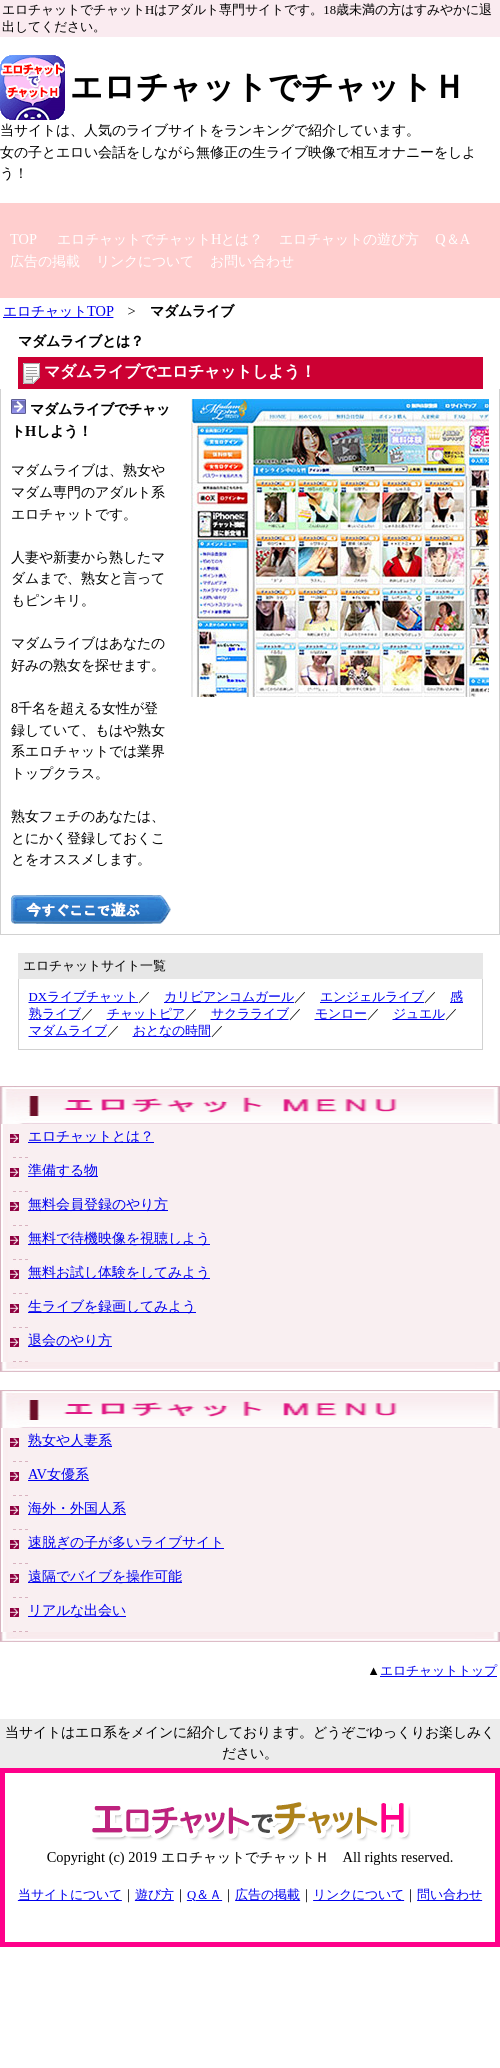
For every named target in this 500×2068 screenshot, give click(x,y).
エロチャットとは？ (91, 1136)
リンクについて (145, 261)
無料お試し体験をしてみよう (119, 1272)
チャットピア (146, 1014)
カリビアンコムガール (229, 997)
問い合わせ (449, 1895)
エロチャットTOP (58, 311)
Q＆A (452, 239)
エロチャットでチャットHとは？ (160, 239)
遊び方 (154, 1895)
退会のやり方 (70, 1340)
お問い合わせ (252, 261)
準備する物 (63, 1170)
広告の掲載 (45, 261)
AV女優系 (58, 1474)
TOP (23, 239)
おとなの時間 (172, 1031)
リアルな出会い (77, 1610)
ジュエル (419, 1014)
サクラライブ (250, 1014)
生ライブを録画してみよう (112, 1306)
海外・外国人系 (77, 1508)
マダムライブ (68, 1031)
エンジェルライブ (372, 997)
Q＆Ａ (204, 1895)
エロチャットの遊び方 (349, 239)
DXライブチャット (83, 997)
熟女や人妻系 (70, 1440)
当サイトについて (70, 1895)
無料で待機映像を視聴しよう (119, 1238)
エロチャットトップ (438, 1671)
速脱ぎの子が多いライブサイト (126, 1542)
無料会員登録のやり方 (98, 1204)
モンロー (341, 1014)
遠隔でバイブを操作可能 (105, 1576)
